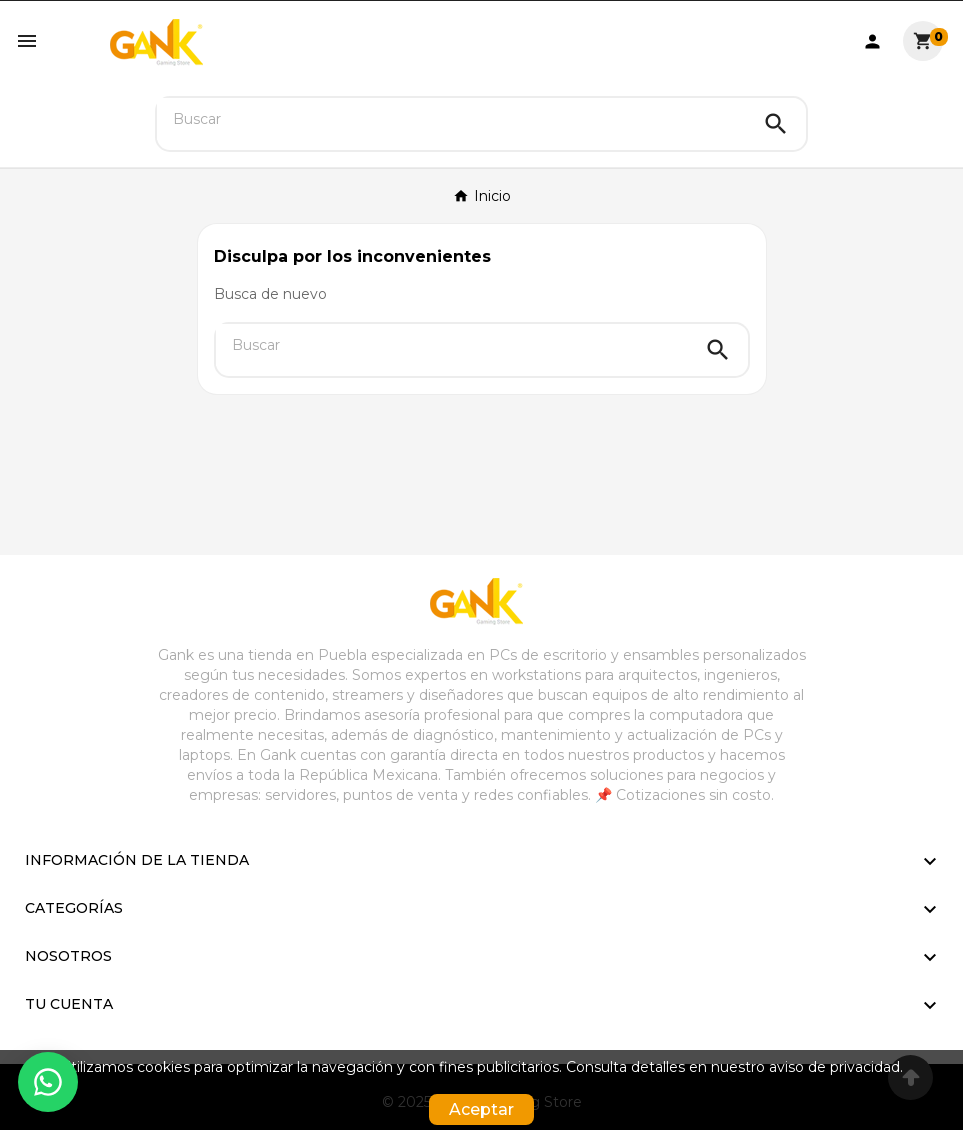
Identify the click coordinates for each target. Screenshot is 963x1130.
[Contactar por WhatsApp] (48, 1082)
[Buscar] (451, 119)
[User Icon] (872, 41)
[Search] (776, 124)
